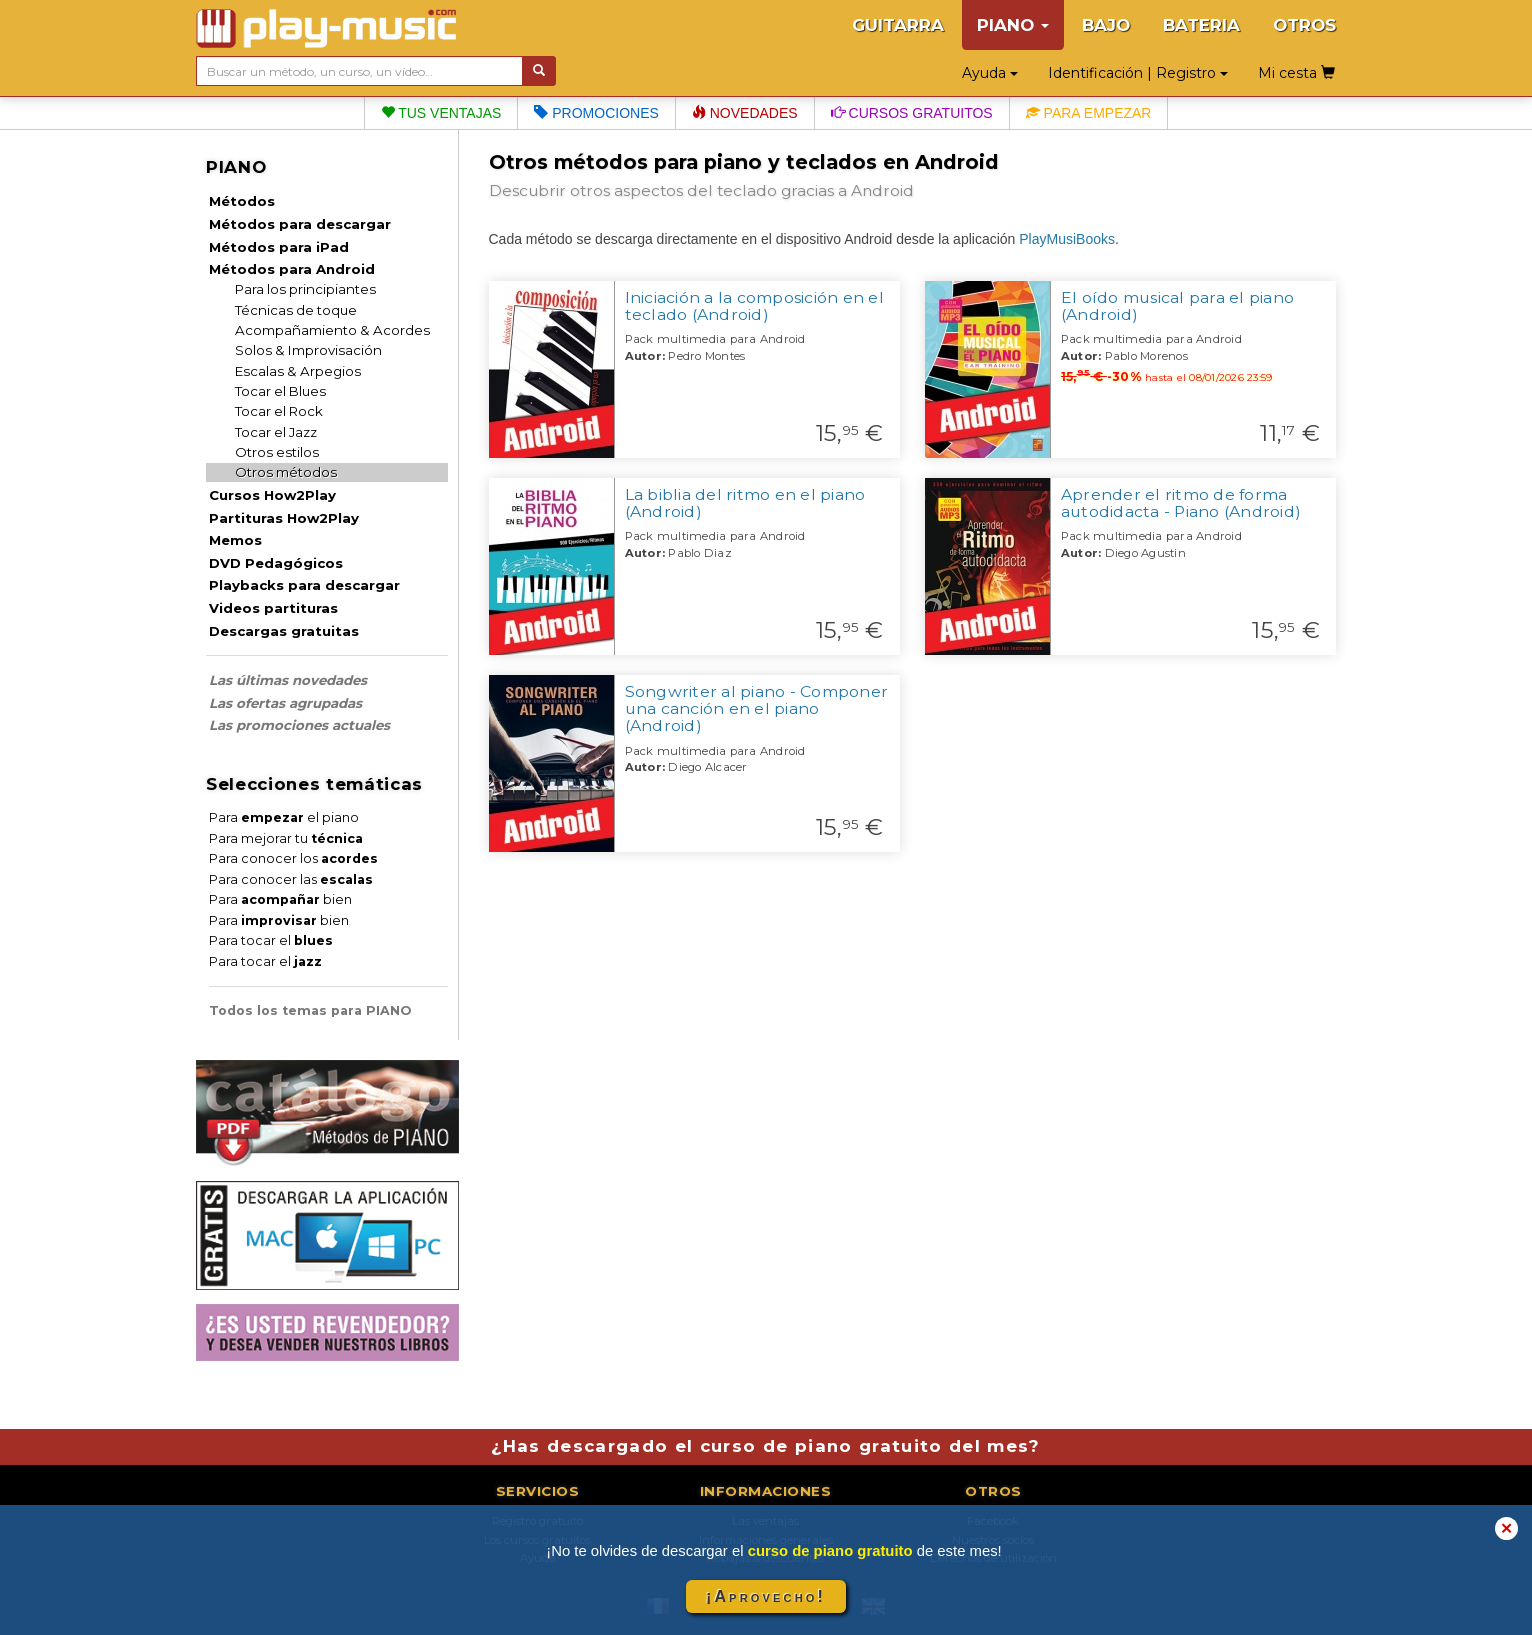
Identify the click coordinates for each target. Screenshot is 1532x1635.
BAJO (1106, 25)
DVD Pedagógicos (276, 563)
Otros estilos (277, 452)
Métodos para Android (292, 269)
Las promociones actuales (299, 725)
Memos (235, 540)
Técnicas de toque (296, 310)
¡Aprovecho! (766, 1596)
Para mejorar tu (286, 838)
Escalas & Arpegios (298, 371)
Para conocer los (293, 858)
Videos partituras (273, 608)
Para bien (280, 899)
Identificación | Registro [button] (1138, 73)
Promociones (596, 113)
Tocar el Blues (280, 391)
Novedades (745, 113)
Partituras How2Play (284, 518)
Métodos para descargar (300, 224)
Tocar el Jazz (276, 432)
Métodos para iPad (279, 247)
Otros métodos (286, 472)
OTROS (1304, 25)
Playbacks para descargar (304, 585)
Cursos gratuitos (912, 113)
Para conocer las (291, 879)
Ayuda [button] (990, 73)
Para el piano (284, 817)
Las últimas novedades (288, 680)
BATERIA (1201, 25)
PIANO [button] (1013, 25)
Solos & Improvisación (308, 350)
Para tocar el (271, 940)
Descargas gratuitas (284, 631)
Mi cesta (1296, 73)
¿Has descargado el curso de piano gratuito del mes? (766, 1446)
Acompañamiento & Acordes (332, 330)
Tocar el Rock (279, 411)
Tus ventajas (441, 113)
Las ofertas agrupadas (285, 703)
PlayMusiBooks (1067, 239)
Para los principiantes (305, 289)
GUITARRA (898, 25)
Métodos (242, 201)
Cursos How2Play (272, 495)
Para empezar (1089, 113)
